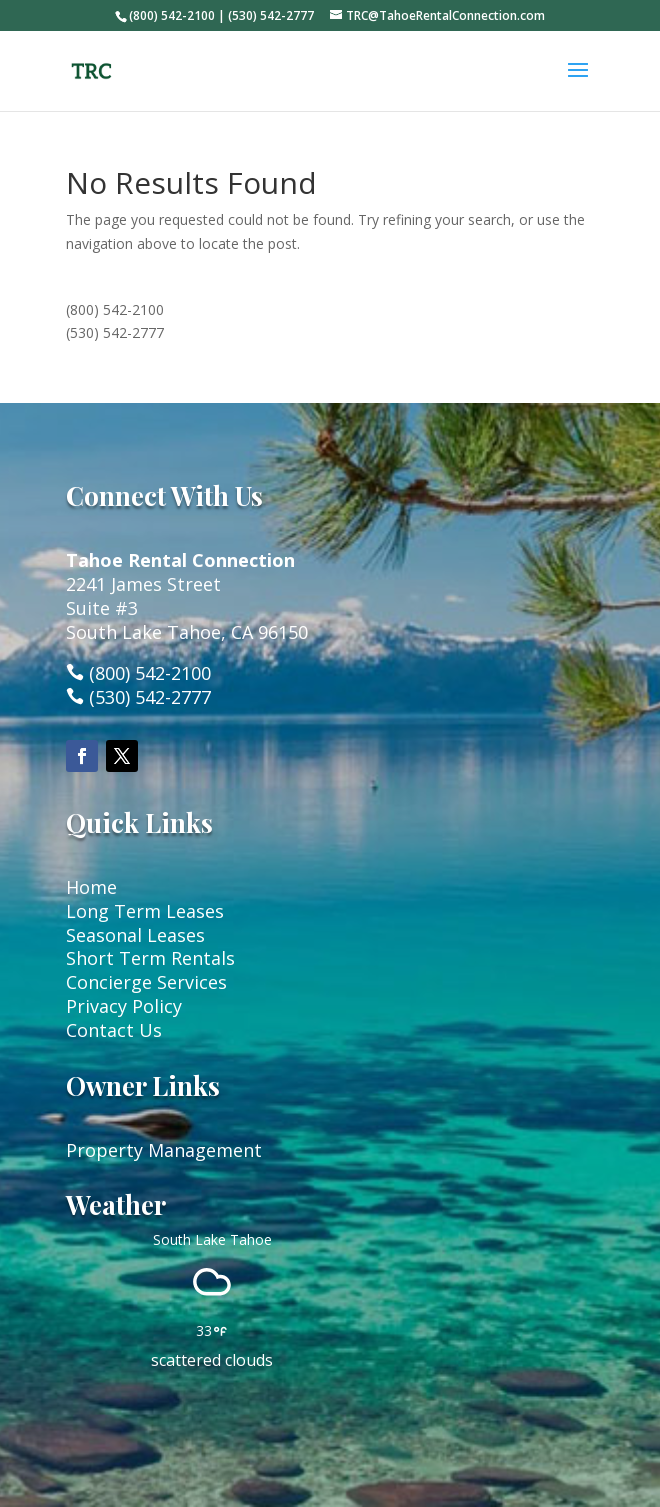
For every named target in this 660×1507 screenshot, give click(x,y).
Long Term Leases (145, 911)
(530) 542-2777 (115, 332)
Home (91, 887)
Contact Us (114, 1030)
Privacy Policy (124, 1006)
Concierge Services (146, 982)
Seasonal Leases (135, 935)
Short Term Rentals (150, 958)
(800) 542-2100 (115, 309)
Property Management (164, 1150)
